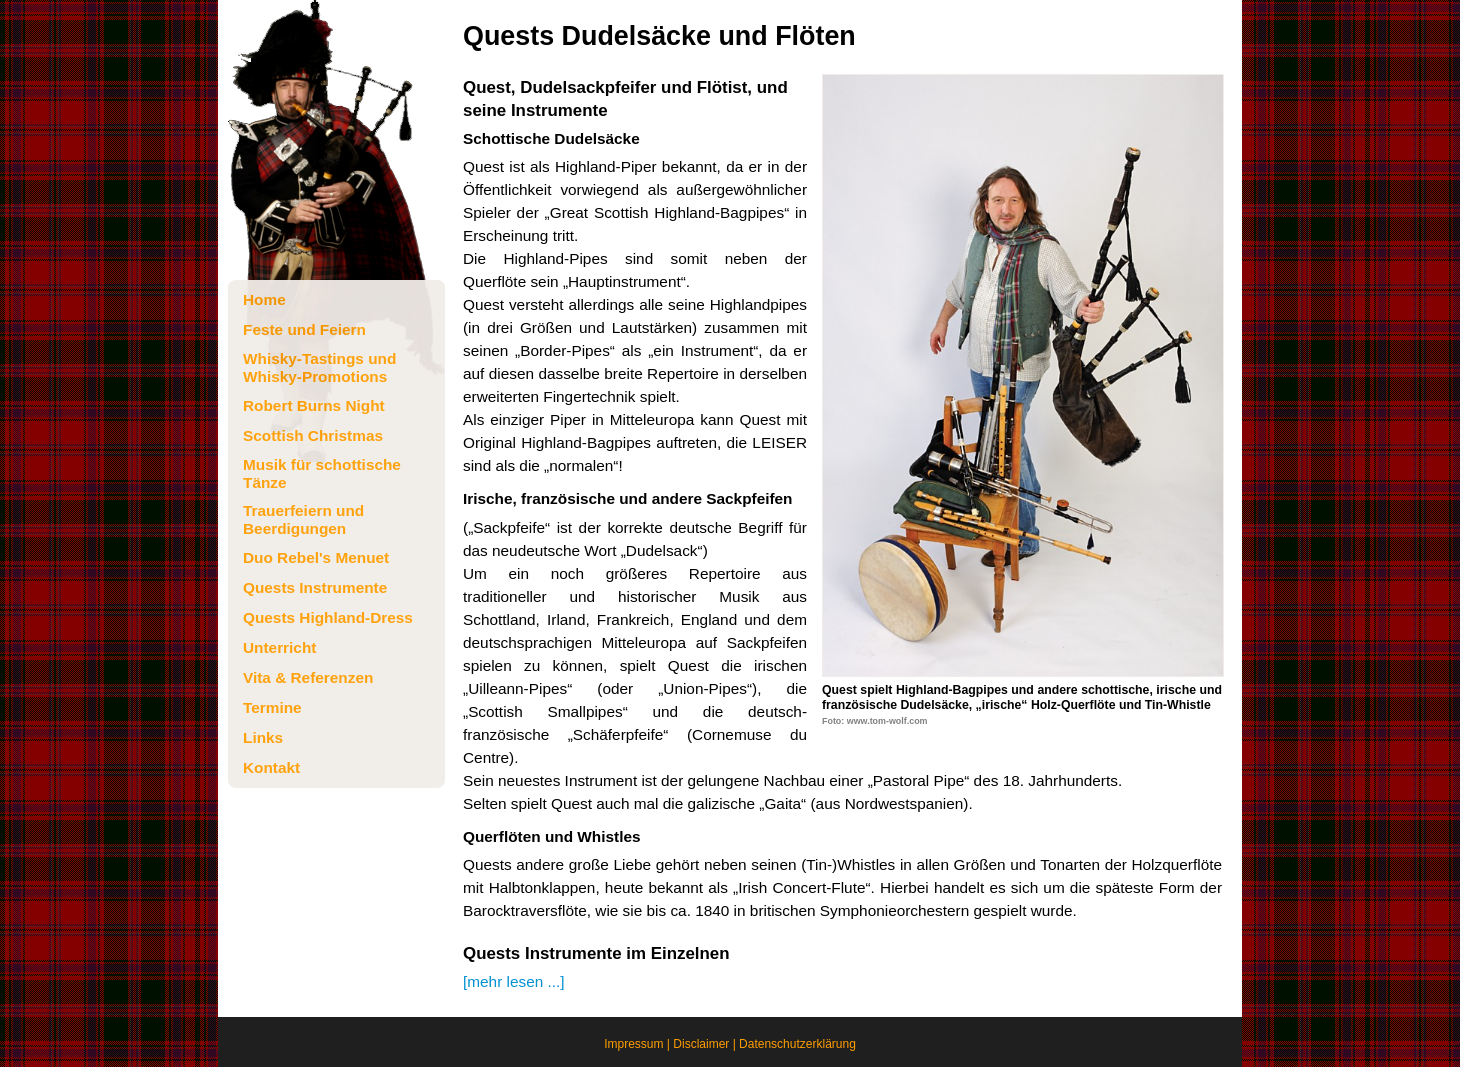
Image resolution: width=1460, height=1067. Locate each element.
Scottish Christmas (313, 435)
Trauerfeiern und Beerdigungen (303, 519)
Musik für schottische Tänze (322, 473)
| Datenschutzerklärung (792, 1044)
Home (264, 299)
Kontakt (271, 767)
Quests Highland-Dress (328, 617)
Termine (272, 707)
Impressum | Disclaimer (666, 1044)
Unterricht (279, 647)
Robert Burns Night (314, 405)
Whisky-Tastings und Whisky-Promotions (319, 367)
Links (263, 737)
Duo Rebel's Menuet (316, 557)
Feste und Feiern (304, 329)
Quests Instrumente (315, 587)
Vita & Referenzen (308, 677)
